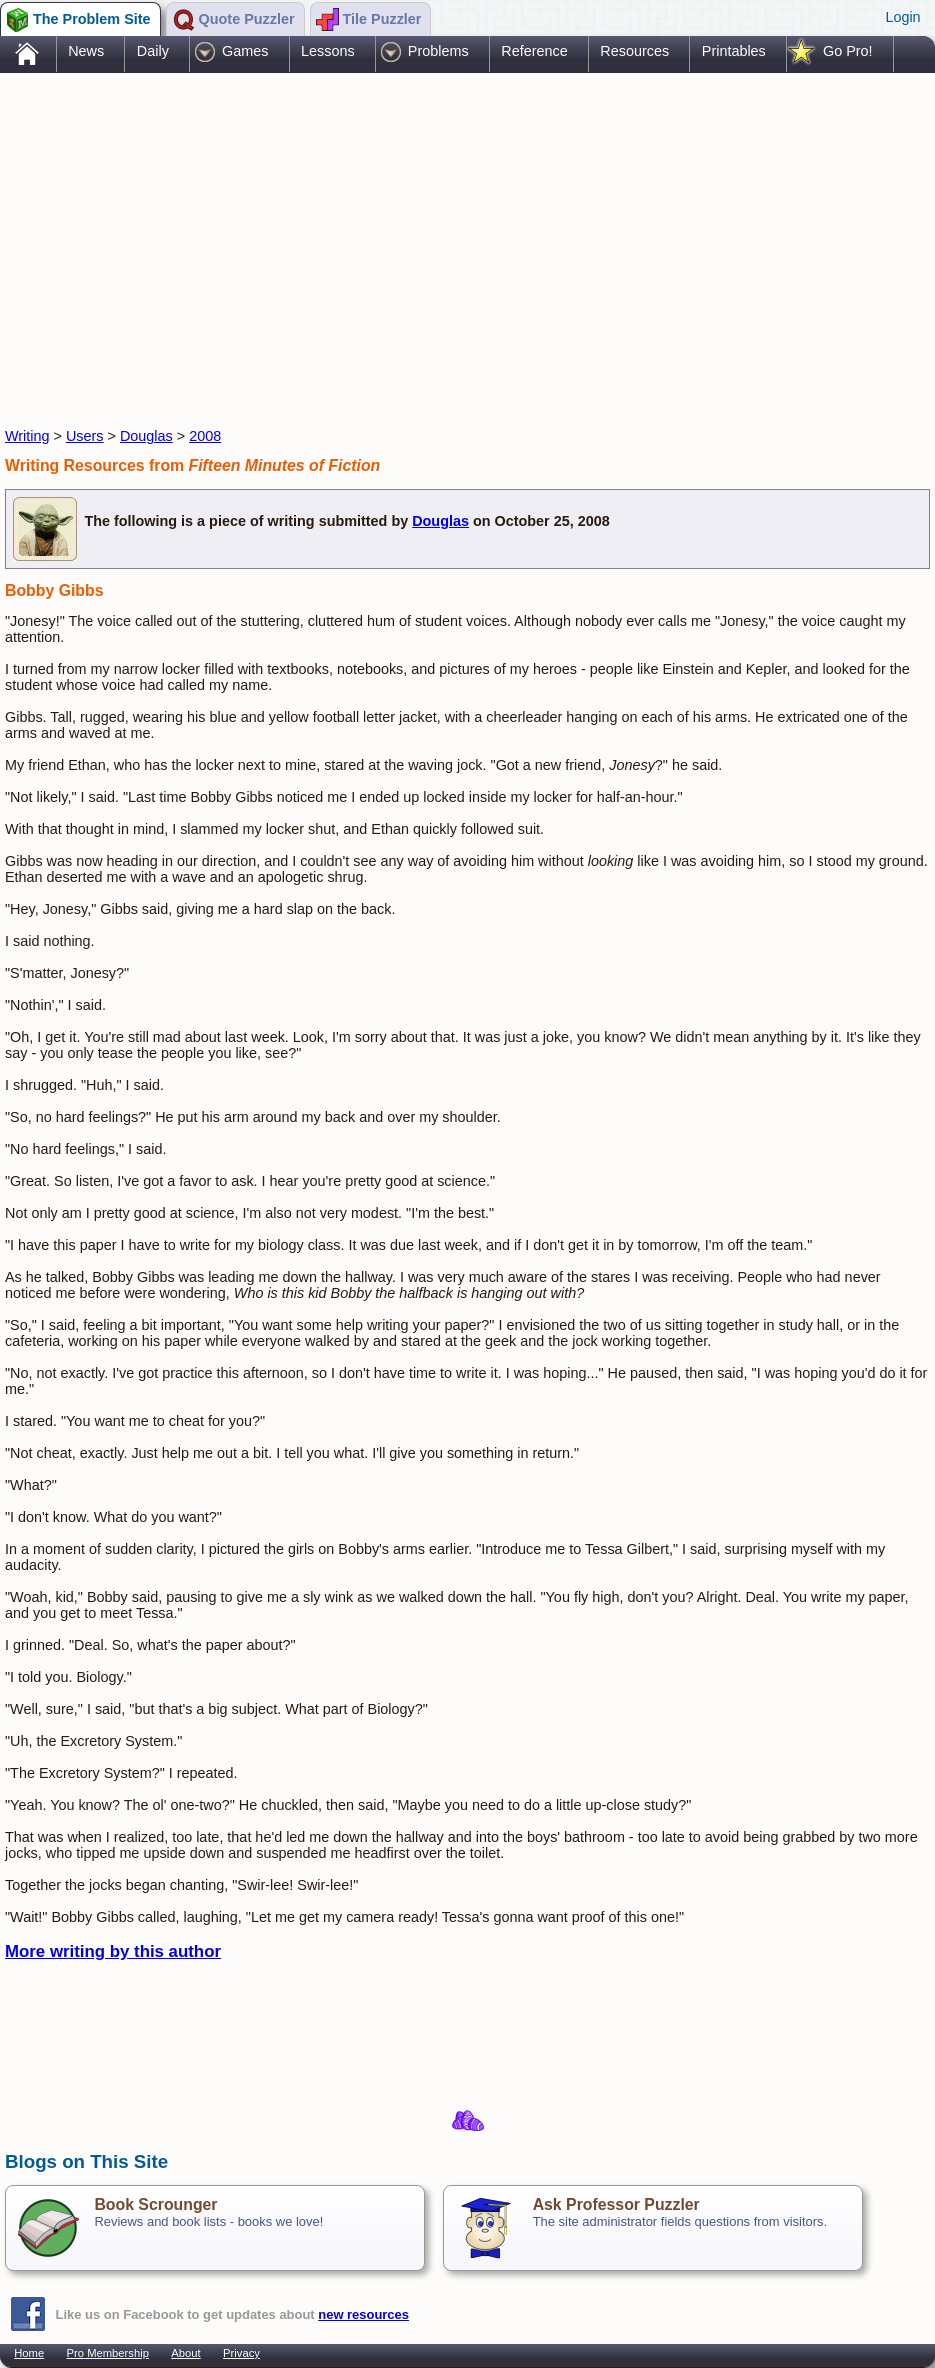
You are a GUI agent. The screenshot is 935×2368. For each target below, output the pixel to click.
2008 (205, 436)
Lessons (328, 51)
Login (902, 17)
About (185, 2353)
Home (29, 2353)
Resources (634, 51)
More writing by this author (113, 1951)
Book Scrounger (155, 2204)
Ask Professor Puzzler (616, 2204)
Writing (27, 436)
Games (245, 51)
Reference (534, 51)
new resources (363, 2314)
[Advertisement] (369, 233)
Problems (438, 51)
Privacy (241, 2353)
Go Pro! (848, 51)
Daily (153, 51)
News (86, 51)
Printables (734, 51)
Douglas (146, 436)
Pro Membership (108, 2353)
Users (85, 436)
